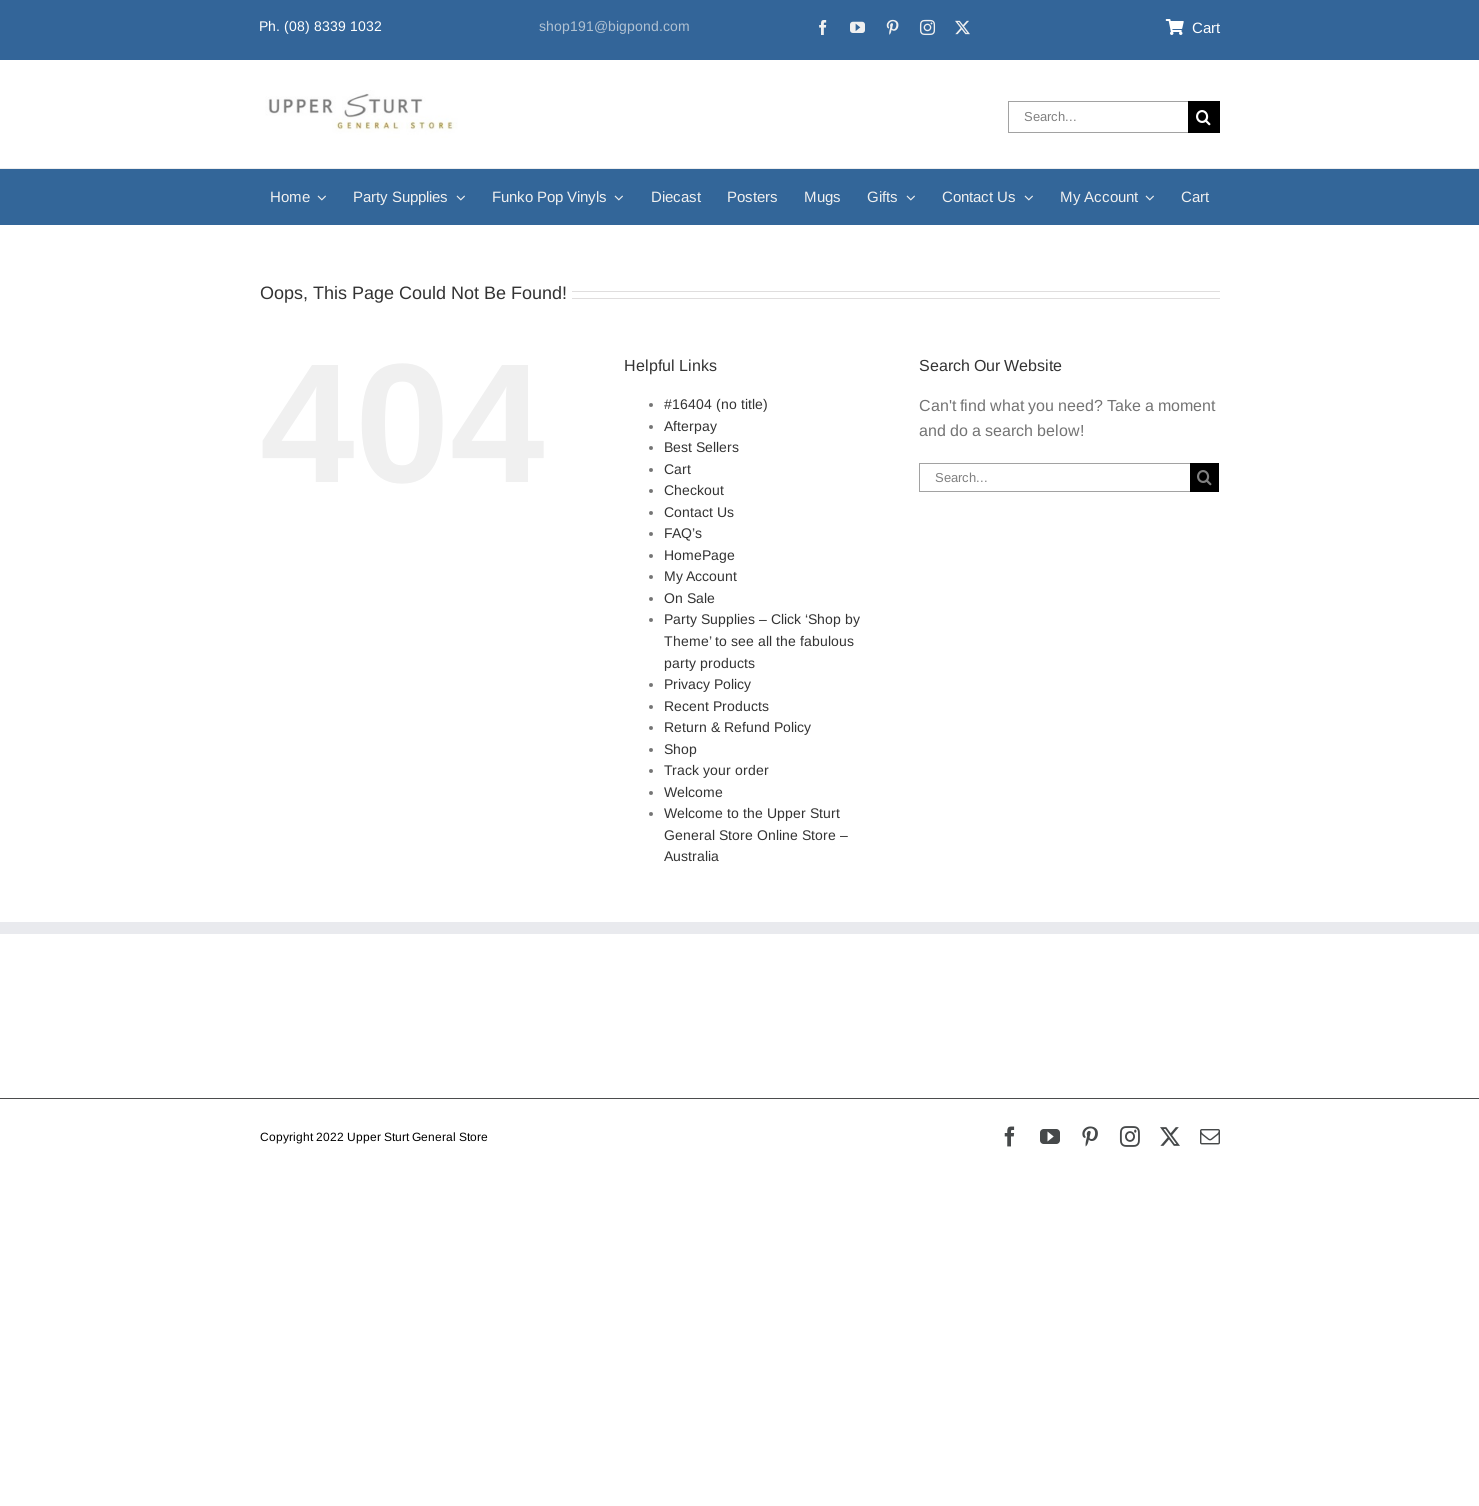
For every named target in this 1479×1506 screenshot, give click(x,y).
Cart (677, 469)
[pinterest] (892, 27)
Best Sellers (701, 447)
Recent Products (716, 706)
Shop (680, 749)
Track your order (716, 770)
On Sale (689, 598)
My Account (700, 576)
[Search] (1204, 117)
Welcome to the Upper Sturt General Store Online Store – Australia (756, 834)
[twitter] (962, 27)
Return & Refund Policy (737, 727)
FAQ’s (683, 533)
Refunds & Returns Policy (351, 1004)
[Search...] (1097, 117)
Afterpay (690, 426)
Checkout (694, 490)
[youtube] (857, 27)
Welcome (693, 792)
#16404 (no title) (716, 404)
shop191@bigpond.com (614, 26)
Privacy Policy (707, 684)
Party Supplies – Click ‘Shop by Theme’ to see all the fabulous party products (762, 640)
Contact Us (699, 512)
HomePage (699, 555)
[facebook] (822, 27)
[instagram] (927, 27)
